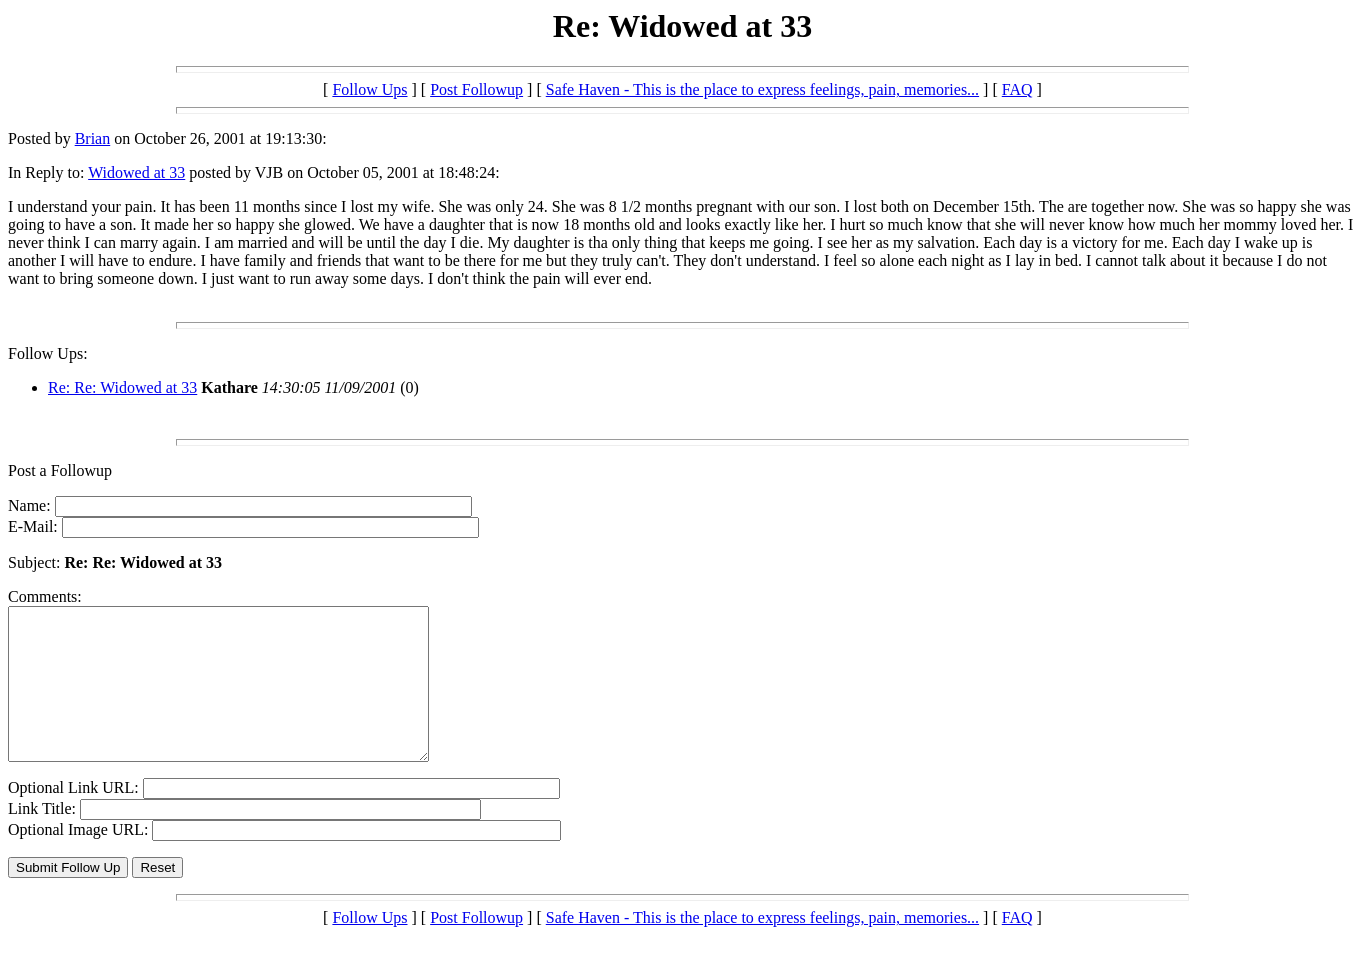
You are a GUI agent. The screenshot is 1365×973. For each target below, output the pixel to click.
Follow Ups (369, 89)
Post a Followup (60, 470)
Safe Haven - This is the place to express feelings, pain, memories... (762, 89)
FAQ (1017, 89)
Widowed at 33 (136, 172)
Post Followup (476, 89)
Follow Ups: (48, 353)
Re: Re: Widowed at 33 (122, 387)
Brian (93, 138)
